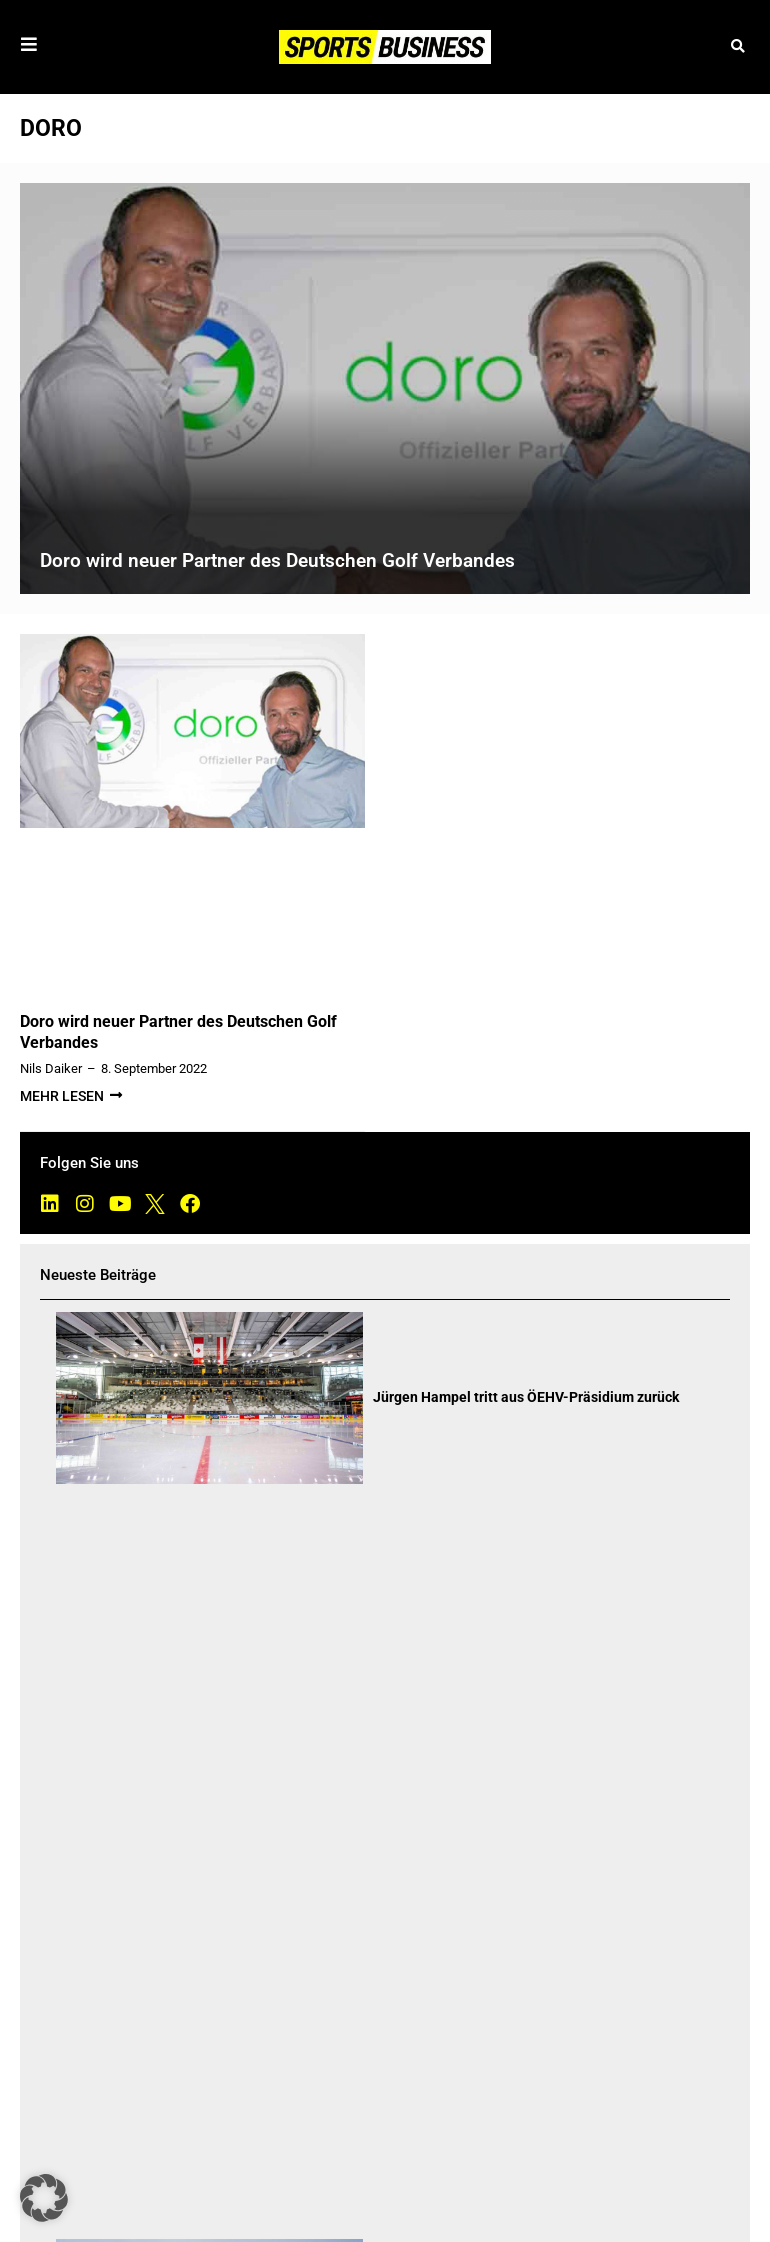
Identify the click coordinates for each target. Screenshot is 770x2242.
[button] (737, 47)
